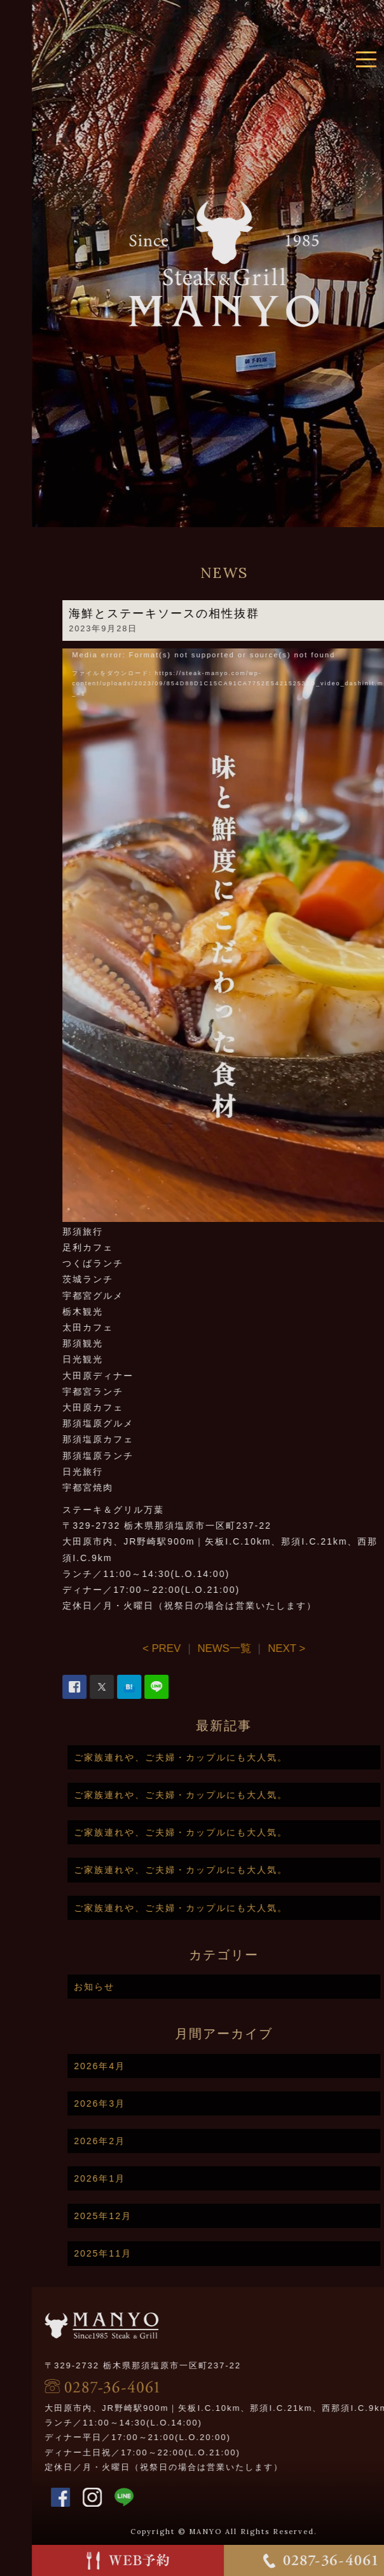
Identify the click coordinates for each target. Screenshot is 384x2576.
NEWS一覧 (251, 1648)
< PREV (189, 1648)
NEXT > (314, 1648)
